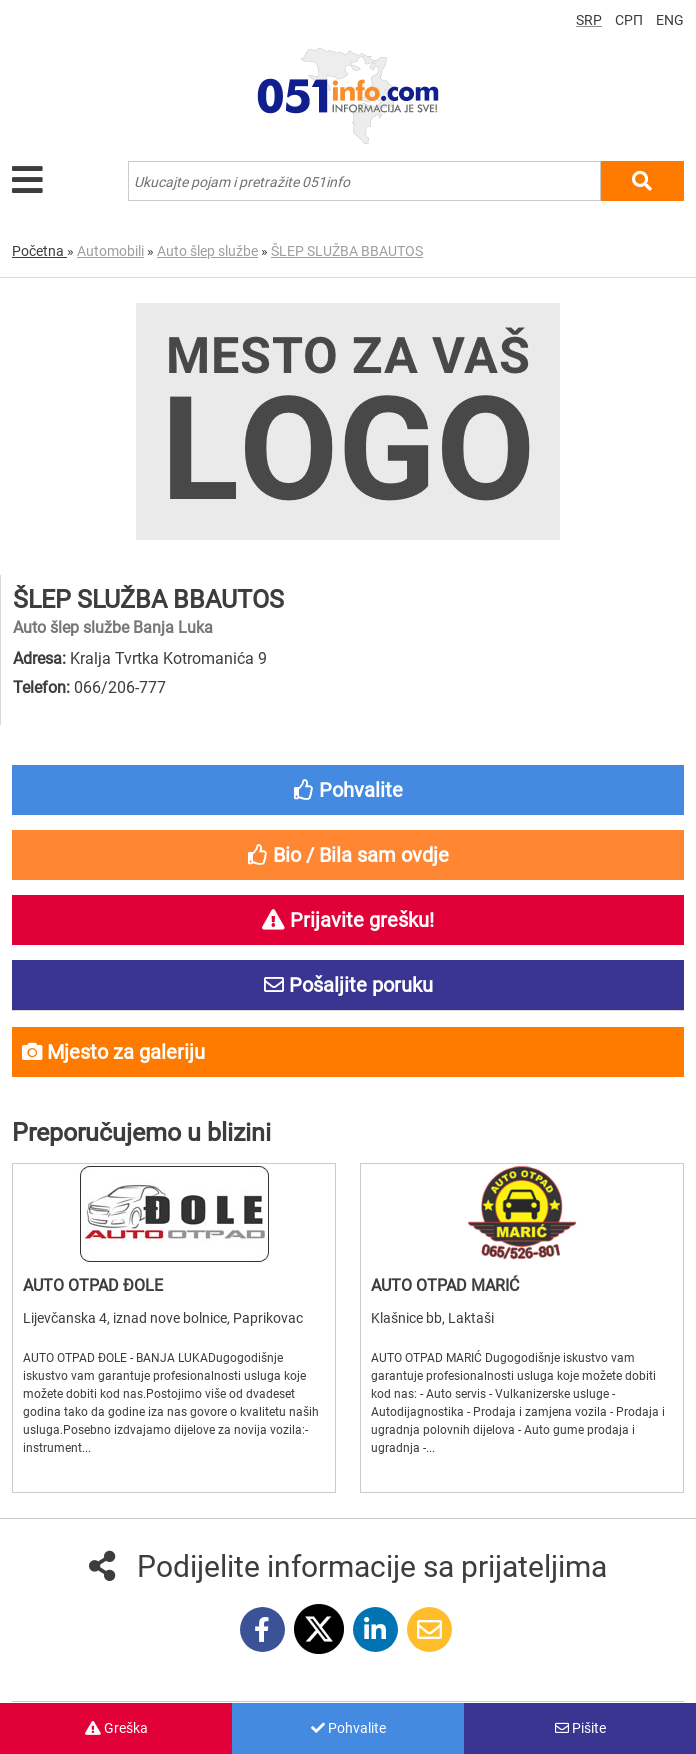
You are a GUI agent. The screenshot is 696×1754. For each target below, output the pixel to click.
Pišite (580, 1728)
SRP (589, 20)
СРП (629, 20)
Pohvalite (348, 1728)
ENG (670, 20)
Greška (116, 1728)
